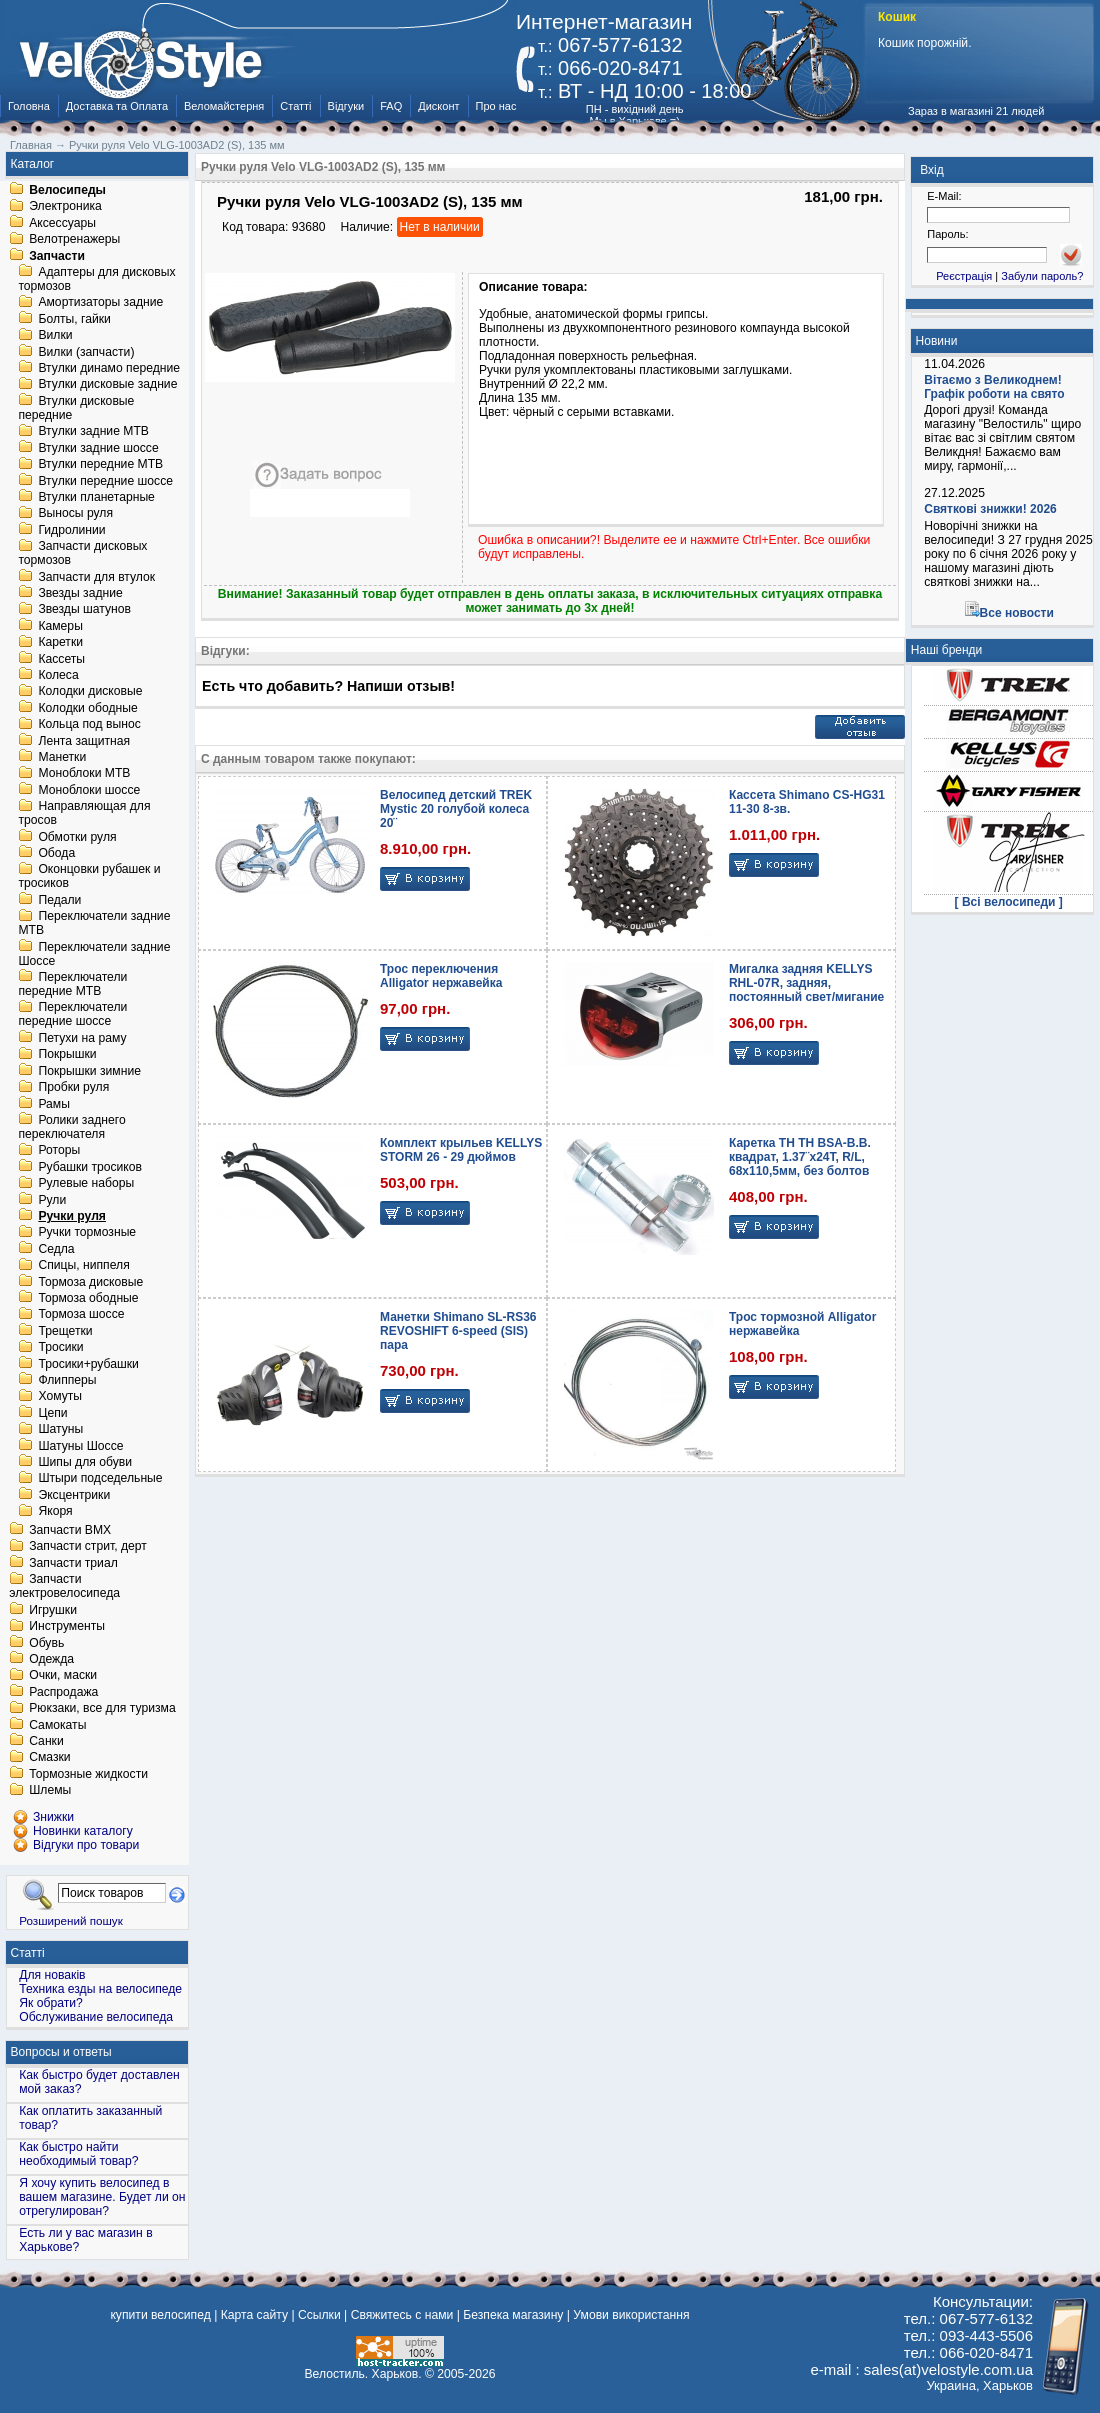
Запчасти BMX (70, 1530)
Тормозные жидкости (88, 1774)
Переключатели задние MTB (94, 924)
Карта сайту (254, 2315)
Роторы (59, 1151)
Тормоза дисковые (90, 1282)
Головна (29, 106)
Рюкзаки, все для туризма (102, 1709)
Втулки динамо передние (109, 368)
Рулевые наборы (86, 1184)
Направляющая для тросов (84, 814)
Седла (56, 1249)
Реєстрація (964, 276)
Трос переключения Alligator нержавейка (441, 976)
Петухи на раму (82, 1038)
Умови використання (631, 2315)
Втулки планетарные (96, 497)
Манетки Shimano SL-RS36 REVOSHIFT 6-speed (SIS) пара (458, 1331)
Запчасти (57, 256)
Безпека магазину (513, 2315)
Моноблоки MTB (84, 774)
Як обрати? (51, 2003)
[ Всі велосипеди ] (1009, 902)
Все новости (1017, 613)
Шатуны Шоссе (80, 1446)
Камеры (60, 626)
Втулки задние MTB (93, 432)
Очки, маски (63, 1676)
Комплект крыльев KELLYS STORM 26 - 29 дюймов (461, 1150)
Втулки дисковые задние (107, 385)
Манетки (62, 757)
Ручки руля (72, 1216)
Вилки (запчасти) (86, 352)
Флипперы (67, 1380)
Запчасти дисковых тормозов (82, 554)
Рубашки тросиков (90, 1167)
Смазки (49, 1758)
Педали (59, 900)
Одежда (51, 1659)
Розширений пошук (71, 1920)
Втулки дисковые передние (76, 408)
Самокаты (57, 1725)
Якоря (55, 1512)
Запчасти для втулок (96, 577)
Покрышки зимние (89, 1071)
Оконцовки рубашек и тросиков (89, 877)
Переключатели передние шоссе (72, 1015)
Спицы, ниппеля (83, 1266)
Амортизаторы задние (100, 303)
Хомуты (60, 1397)
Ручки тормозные (87, 1233)
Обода (56, 853)
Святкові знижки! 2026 (990, 509)
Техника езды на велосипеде (100, 1989)
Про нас (496, 106)
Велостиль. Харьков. (363, 2374)
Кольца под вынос (89, 725)
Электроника (65, 207)
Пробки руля (73, 1088)
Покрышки (67, 1055)
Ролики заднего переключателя (71, 1127)
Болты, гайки (74, 319)
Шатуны (60, 1430)
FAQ (391, 106)
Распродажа (63, 1692)
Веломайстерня (224, 106)
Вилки (55, 336)
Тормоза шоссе (81, 1315)
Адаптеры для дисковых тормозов (96, 279)
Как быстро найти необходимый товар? (78, 2154)
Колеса (58, 675)
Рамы (54, 1104)
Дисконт (438, 106)
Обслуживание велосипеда (96, 2017)
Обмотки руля (77, 837)
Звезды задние (80, 593)
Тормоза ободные (88, 1298)
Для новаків (52, 1975)
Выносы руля (75, 514)
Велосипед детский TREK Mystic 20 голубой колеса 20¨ (456, 809)
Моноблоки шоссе (89, 790)
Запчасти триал (73, 1563)
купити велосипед (160, 2315)
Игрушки (53, 1610)
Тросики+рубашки (88, 1364)
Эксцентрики (74, 1495)
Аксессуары (62, 223)
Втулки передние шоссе (105, 481)
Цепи (52, 1413)
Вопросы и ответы (61, 2052)
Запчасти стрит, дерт (88, 1547)
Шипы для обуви (85, 1462)
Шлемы (50, 1791)
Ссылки (319, 2315)
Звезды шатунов (84, 610)
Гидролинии (71, 530)
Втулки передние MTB (100, 465)
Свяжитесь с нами (402, 2315)
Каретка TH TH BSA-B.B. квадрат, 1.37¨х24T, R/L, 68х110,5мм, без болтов (800, 1157)
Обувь (46, 1643)
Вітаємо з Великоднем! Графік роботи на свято (994, 387)
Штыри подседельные (100, 1479)
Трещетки (65, 1331)
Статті (295, 106)
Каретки (60, 643)
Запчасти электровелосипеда (64, 1587)
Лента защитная (84, 741)
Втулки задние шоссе (98, 448)
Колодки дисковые (90, 692)
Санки (46, 1741)
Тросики (60, 1348)
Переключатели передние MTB (72, 984)
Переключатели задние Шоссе (94, 954)
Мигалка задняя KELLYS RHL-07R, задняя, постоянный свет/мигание (806, 983)
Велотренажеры (74, 240)
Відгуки (346, 106)
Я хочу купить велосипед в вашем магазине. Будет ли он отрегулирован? (102, 2197)
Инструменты (67, 1627)
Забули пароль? (1042, 276)
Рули (52, 1200)
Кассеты (61, 659)
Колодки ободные (87, 708)
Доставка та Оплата (117, 106)
